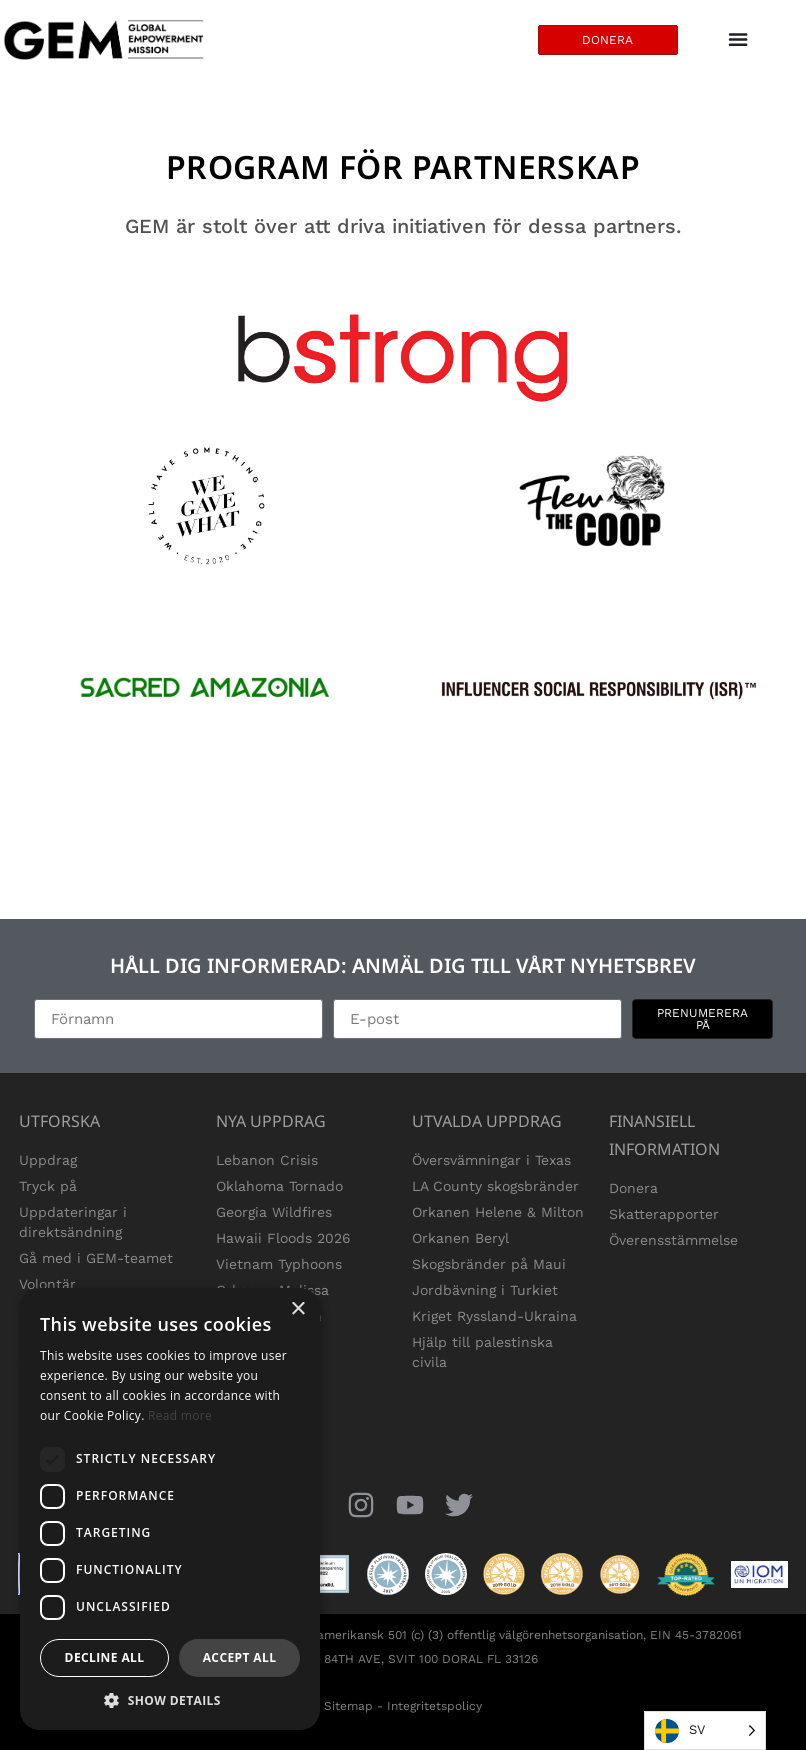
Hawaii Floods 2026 (283, 1238)
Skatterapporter (664, 1214)
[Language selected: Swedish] (705, 1730)
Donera (633, 1188)
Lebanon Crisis (267, 1160)
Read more (180, 1415)
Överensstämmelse (673, 1240)
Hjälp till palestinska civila (482, 1352)
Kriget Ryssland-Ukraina (494, 1316)
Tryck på (48, 1186)
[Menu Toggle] (738, 40)
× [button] (297, 1309)
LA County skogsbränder (495, 1186)
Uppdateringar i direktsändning (73, 1222)
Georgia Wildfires (274, 1212)
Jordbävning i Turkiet (485, 1290)
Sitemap (348, 1706)
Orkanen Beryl (460, 1238)
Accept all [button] (240, 1657)
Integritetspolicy (434, 1706)
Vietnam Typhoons (279, 1264)
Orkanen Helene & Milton (498, 1212)
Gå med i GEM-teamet (96, 1258)
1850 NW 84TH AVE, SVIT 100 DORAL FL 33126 (403, 1659)
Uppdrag (48, 1160)
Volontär (47, 1284)
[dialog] (170, 1509)
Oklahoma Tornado (279, 1186)
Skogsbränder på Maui (489, 1264)
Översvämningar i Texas (491, 1160)
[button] (170, 1700)
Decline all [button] (105, 1657)
